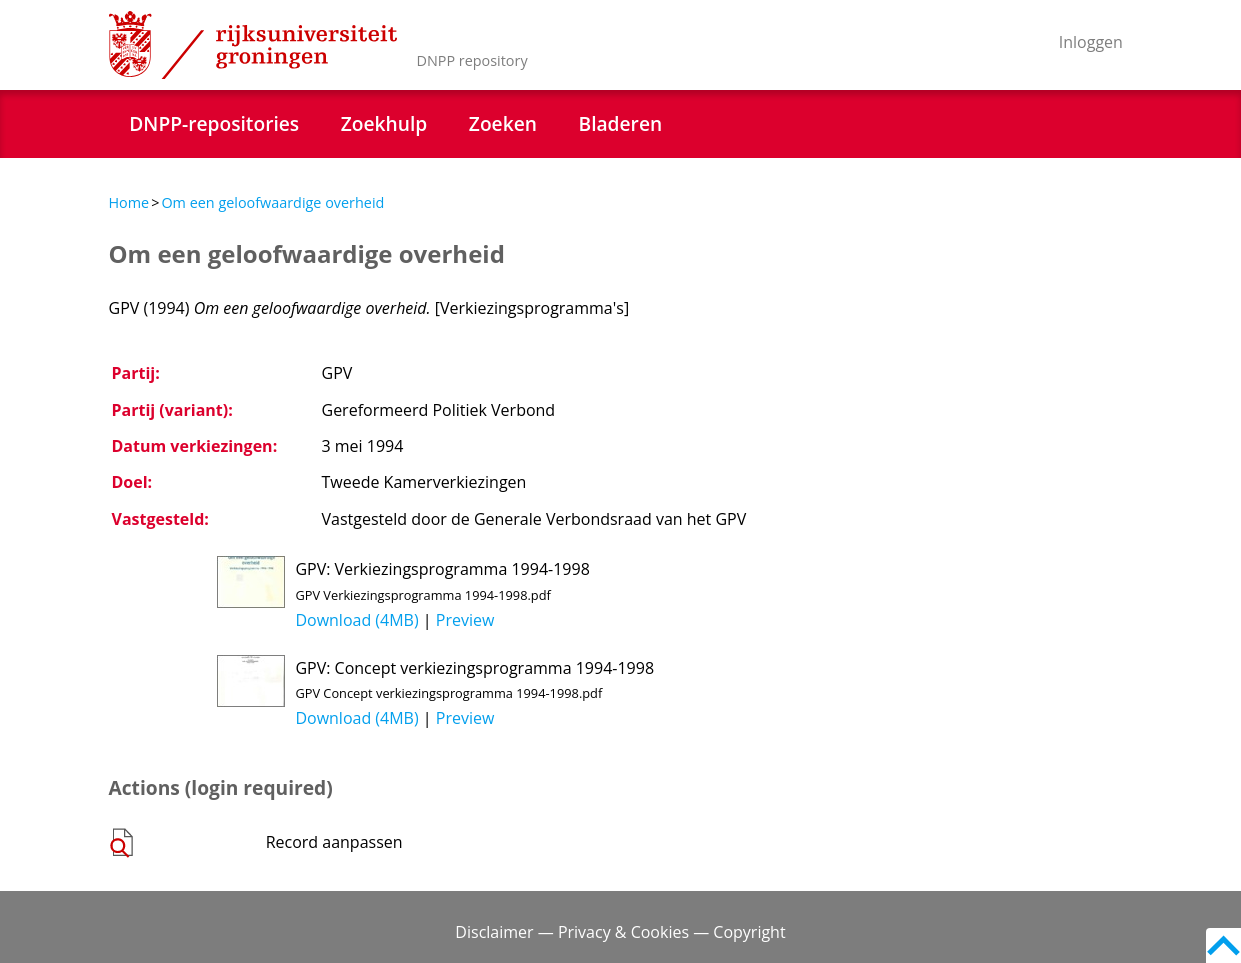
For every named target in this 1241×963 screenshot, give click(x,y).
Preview (465, 620)
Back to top (1223, 945)
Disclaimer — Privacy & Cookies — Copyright (620, 932)
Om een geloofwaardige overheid (272, 202)
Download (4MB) (356, 620)
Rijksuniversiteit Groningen (253, 45)
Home (129, 202)
